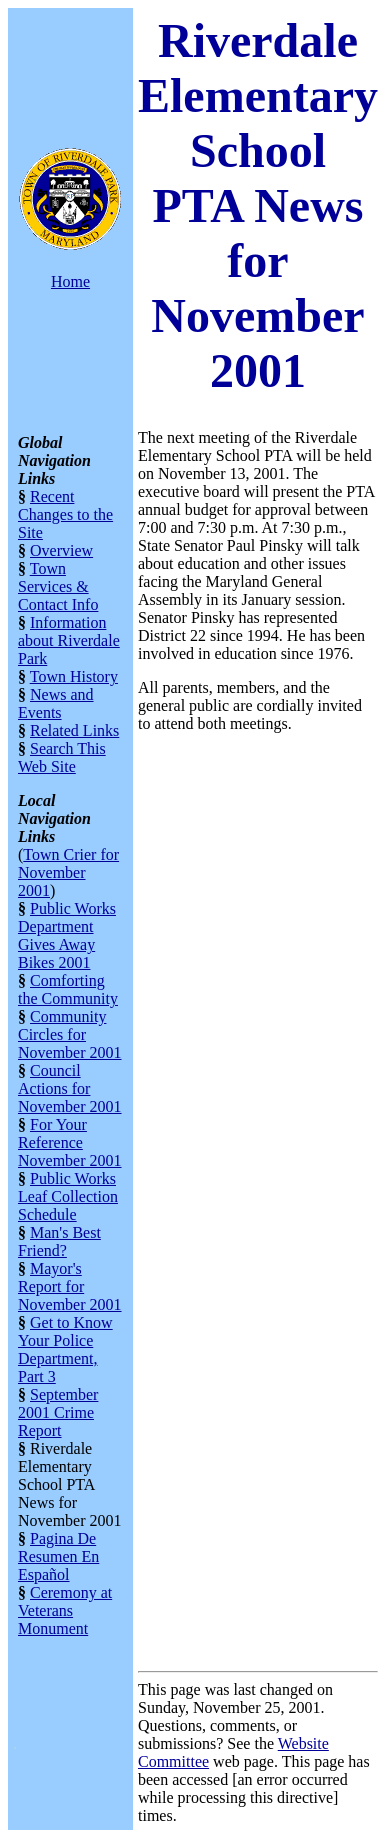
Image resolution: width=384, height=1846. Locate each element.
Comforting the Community (68, 989)
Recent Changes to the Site (65, 514)
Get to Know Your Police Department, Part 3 (65, 1349)
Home (70, 281)
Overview (61, 550)
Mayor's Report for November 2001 (70, 1286)
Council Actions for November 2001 (70, 1088)
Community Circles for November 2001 (70, 1034)
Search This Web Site (62, 757)
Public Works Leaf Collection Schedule (68, 1196)
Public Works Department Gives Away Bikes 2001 (67, 935)
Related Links (74, 730)
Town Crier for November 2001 (68, 872)
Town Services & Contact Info (58, 586)
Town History (74, 676)
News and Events (56, 703)
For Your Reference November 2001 (70, 1142)
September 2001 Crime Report (58, 1412)
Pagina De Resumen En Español (58, 1556)
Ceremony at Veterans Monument (65, 1610)
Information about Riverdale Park (69, 640)
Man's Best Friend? (59, 1241)
